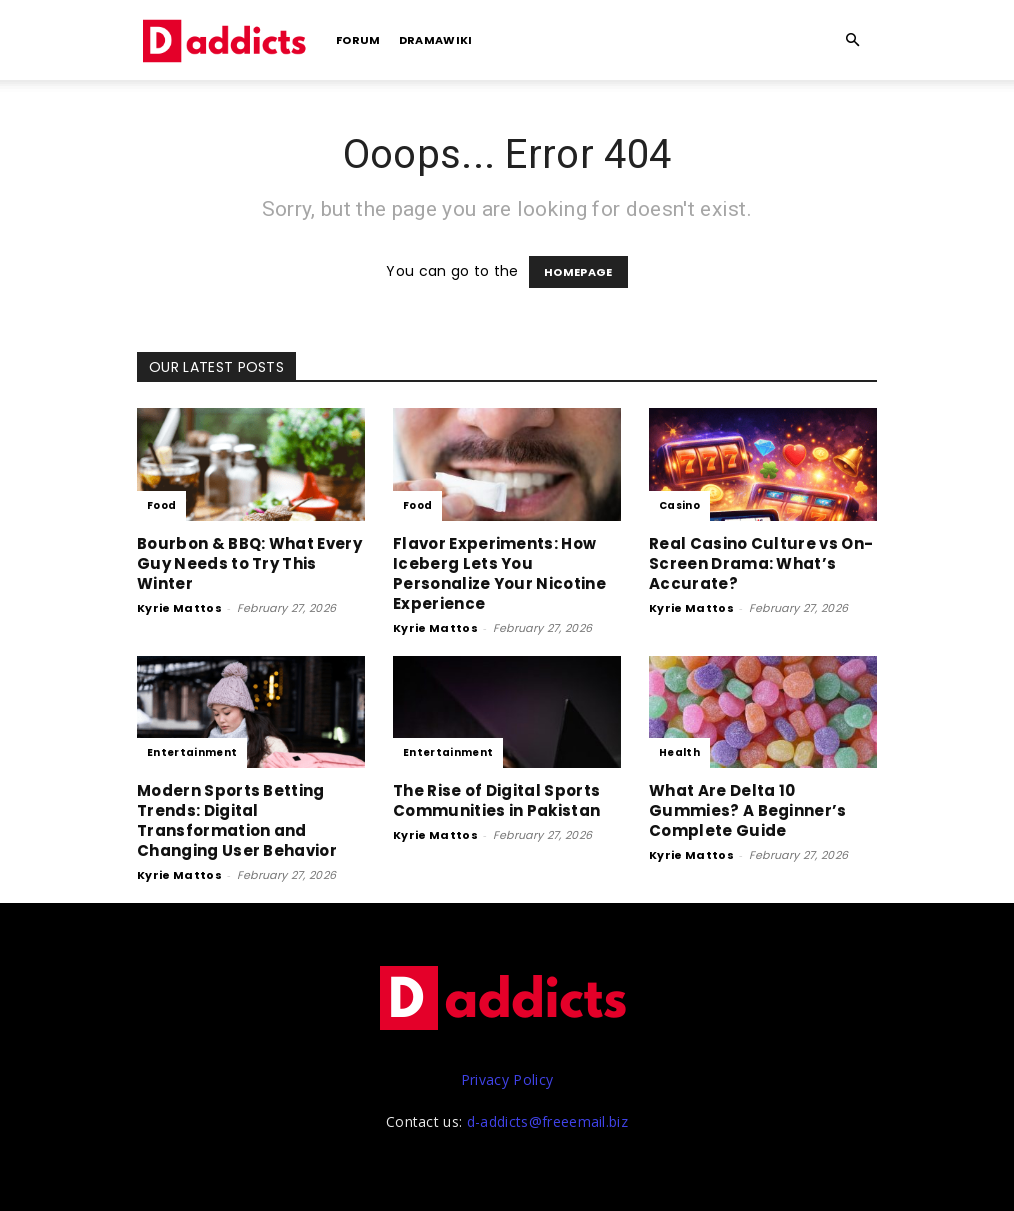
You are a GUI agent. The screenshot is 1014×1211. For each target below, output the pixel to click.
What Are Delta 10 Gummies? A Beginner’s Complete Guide (748, 810)
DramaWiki (436, 40)
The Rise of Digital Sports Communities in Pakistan (496, 800)
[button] (853, 40)
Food (161, 505)
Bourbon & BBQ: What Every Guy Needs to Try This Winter (249, 563)
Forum (358, 40)
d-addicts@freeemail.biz (547, 1121)
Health (679, 752)
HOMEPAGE (578, 272)
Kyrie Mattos (179, 608)
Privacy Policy (507, 1079)
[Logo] (227, 40)
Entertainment (192, 752)
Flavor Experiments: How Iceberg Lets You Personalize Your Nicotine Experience (499, 573)
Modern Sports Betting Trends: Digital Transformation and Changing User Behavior (237, 820)
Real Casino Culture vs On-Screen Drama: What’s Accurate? (761, 563)
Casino (679, 505)
